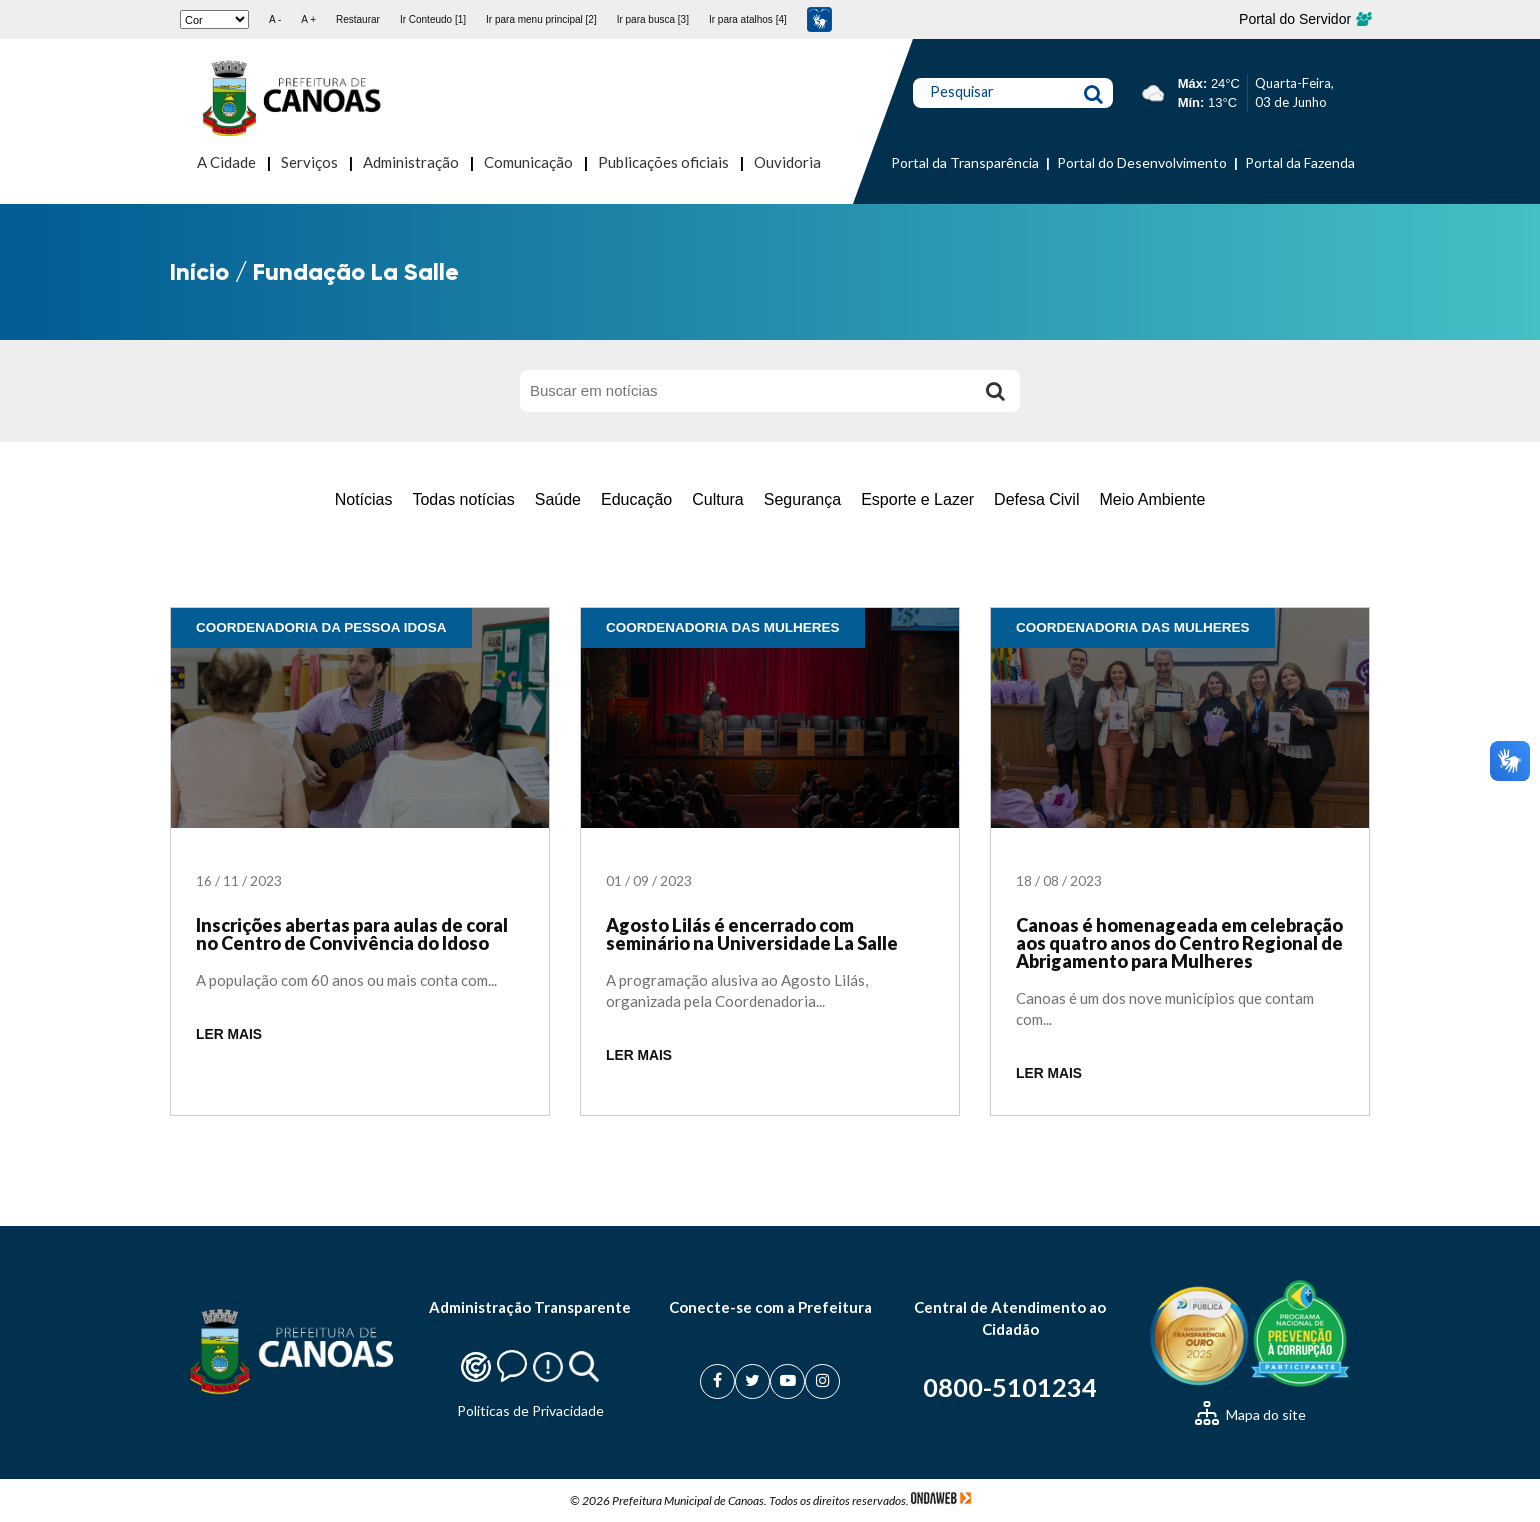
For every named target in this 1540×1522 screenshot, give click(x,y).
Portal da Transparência (965, 162)
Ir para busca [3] (653, 19)
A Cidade (226, 162)
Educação (636, 499)
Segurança (802, 499)
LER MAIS (229, 1034)
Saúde (558, 499)
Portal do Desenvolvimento (1142, 162)
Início (199, 271)
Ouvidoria (787, 162)
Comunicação (528, 162)
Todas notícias (463, 499)
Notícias (364, 499)
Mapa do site (1250, 1414)
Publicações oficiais (663, 162)
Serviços (309, 162)
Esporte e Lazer (917, 499)
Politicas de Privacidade (530, 1410)
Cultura (718, 499)
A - (275, 19)
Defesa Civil (1036, 499)
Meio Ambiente (1152, 499)
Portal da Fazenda (1300, 162)
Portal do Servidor (1304, 19)
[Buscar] (995, 391)
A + (308, 19)
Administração (411, 162)
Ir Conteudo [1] (433, 19)
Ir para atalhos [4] (748, 19)
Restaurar (358, 19)
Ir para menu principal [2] (541, 19)
